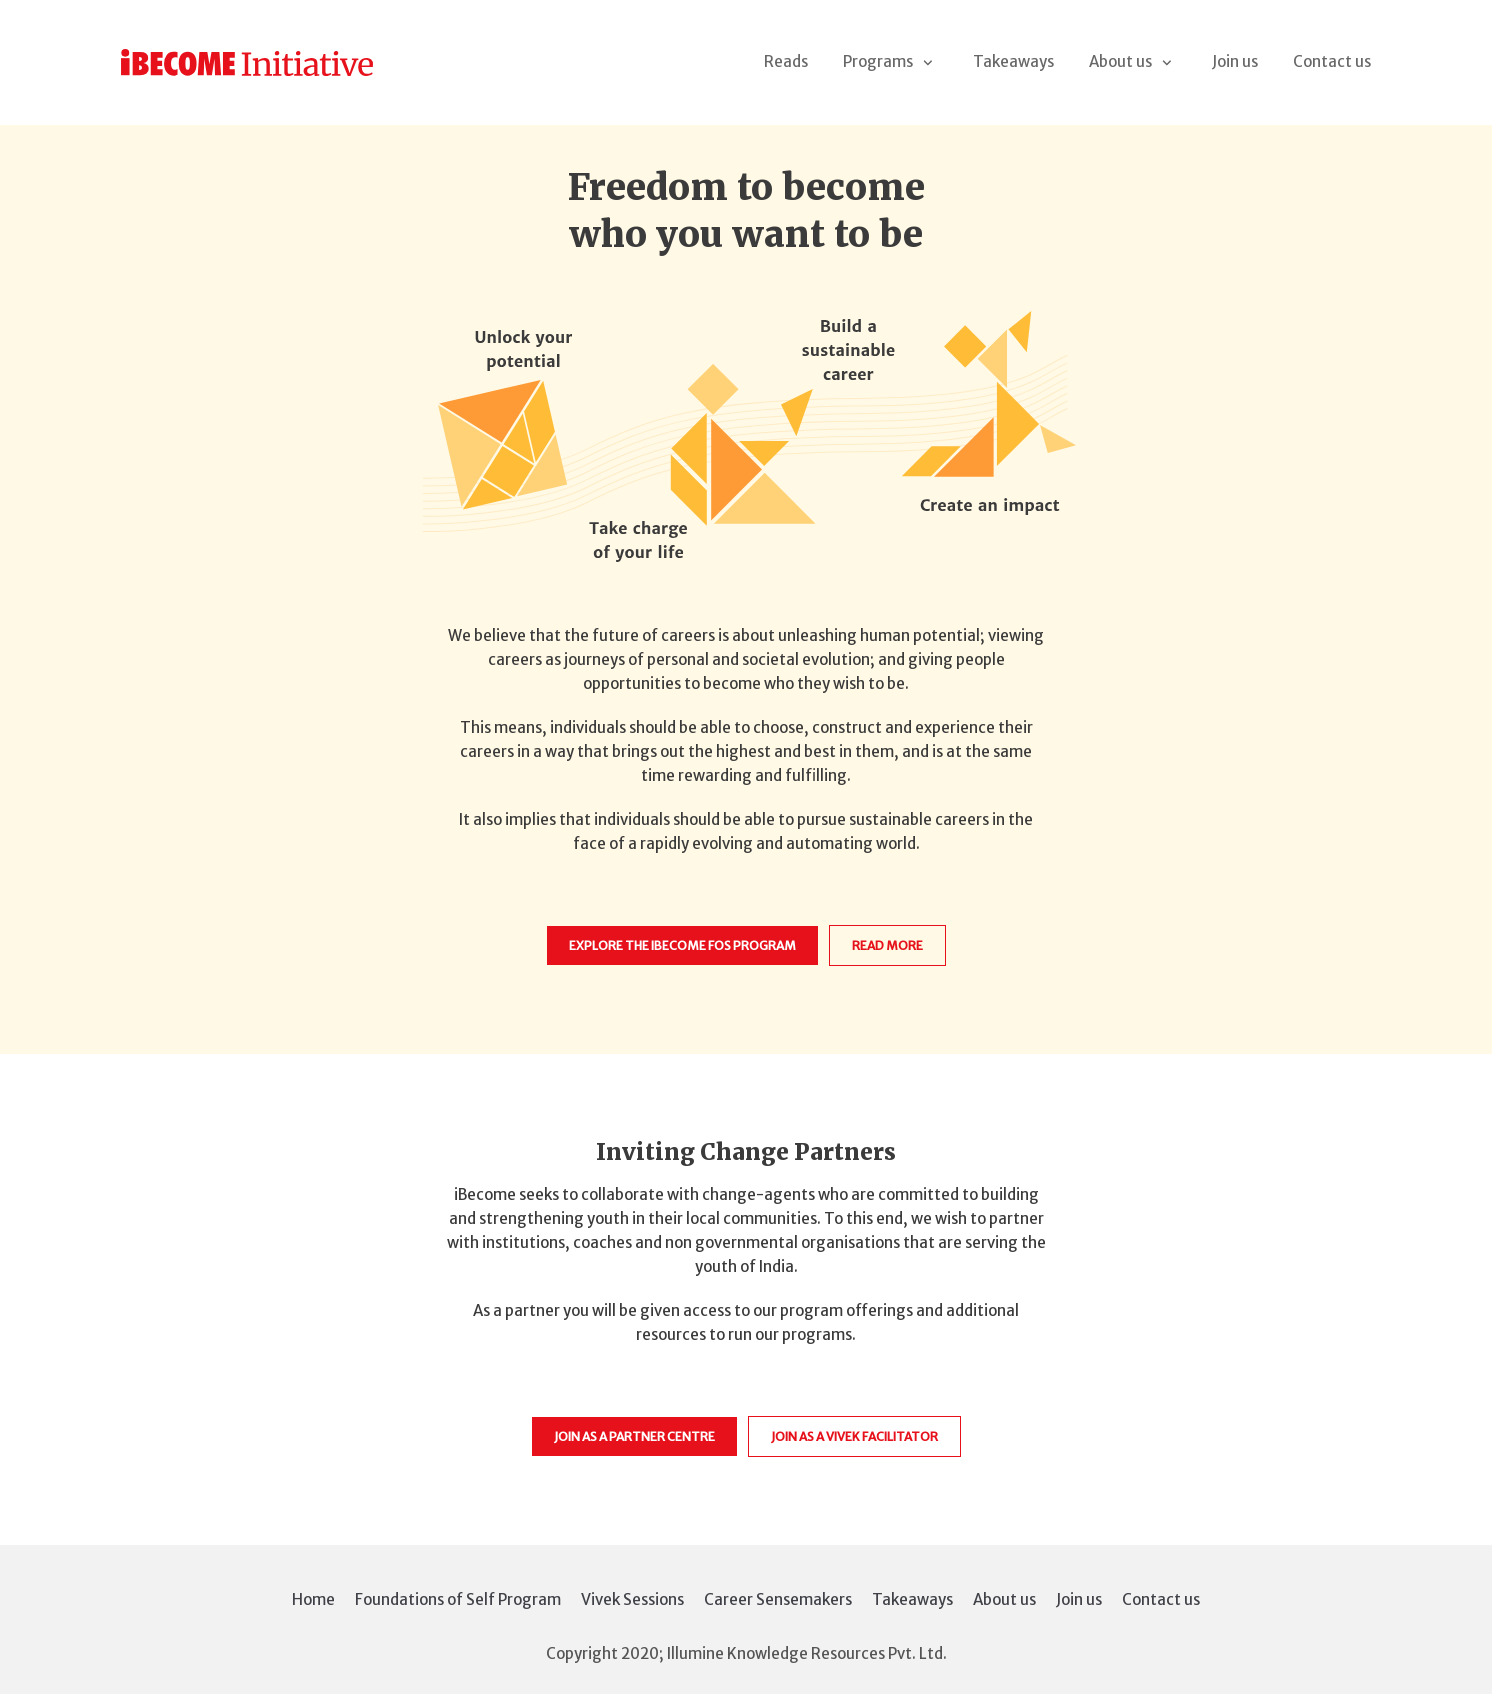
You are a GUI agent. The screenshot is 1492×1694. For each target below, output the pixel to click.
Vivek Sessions (632, 1599)
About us (1004, 1599)
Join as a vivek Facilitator (854, 1436)
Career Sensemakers (778, 1599)
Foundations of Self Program (458, 1599)
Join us (1235, 61)
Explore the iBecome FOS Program (682, 945)
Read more (887, 945)
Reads (786, 61)
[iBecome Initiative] (247, 63)
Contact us (1332, 61)
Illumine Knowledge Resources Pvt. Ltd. (807, 1653)
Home (313, 1599)
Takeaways (1013, 61)
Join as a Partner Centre (634, 1436)
